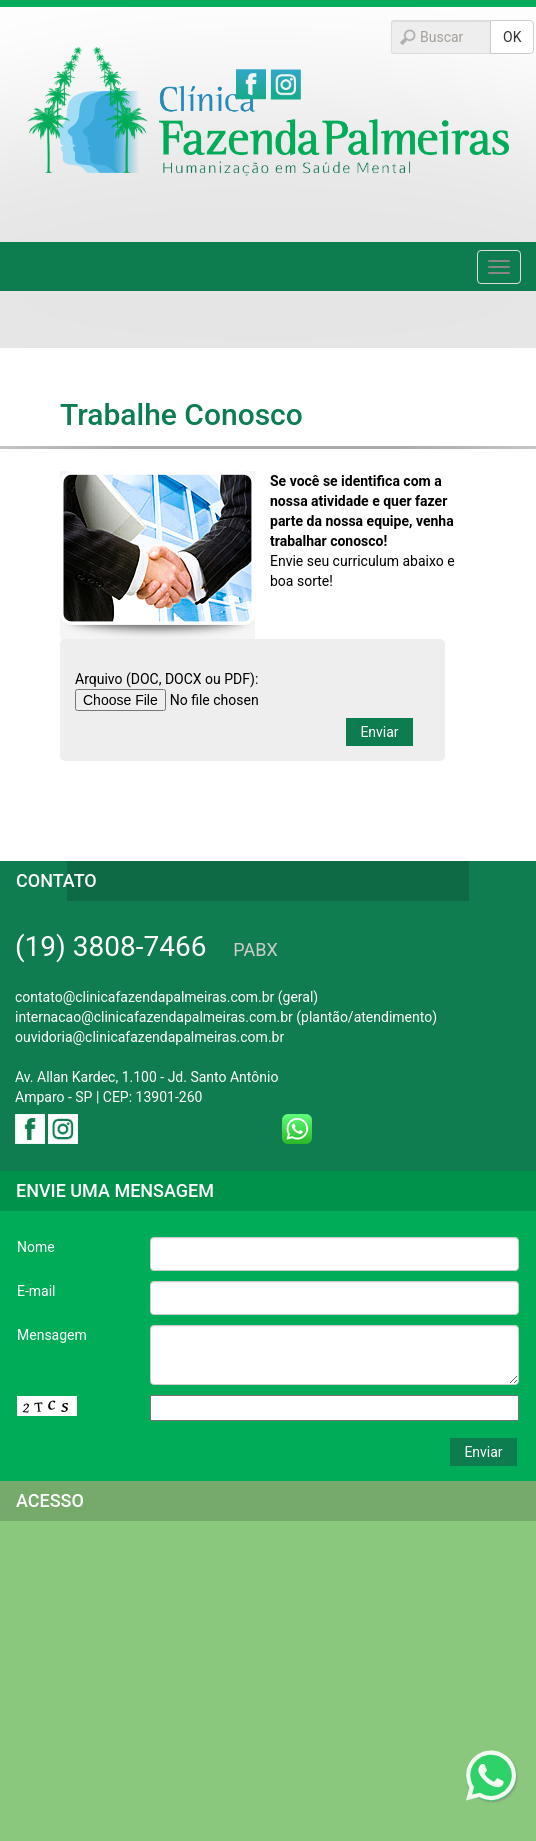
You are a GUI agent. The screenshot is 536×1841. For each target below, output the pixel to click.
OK (512, 37)
